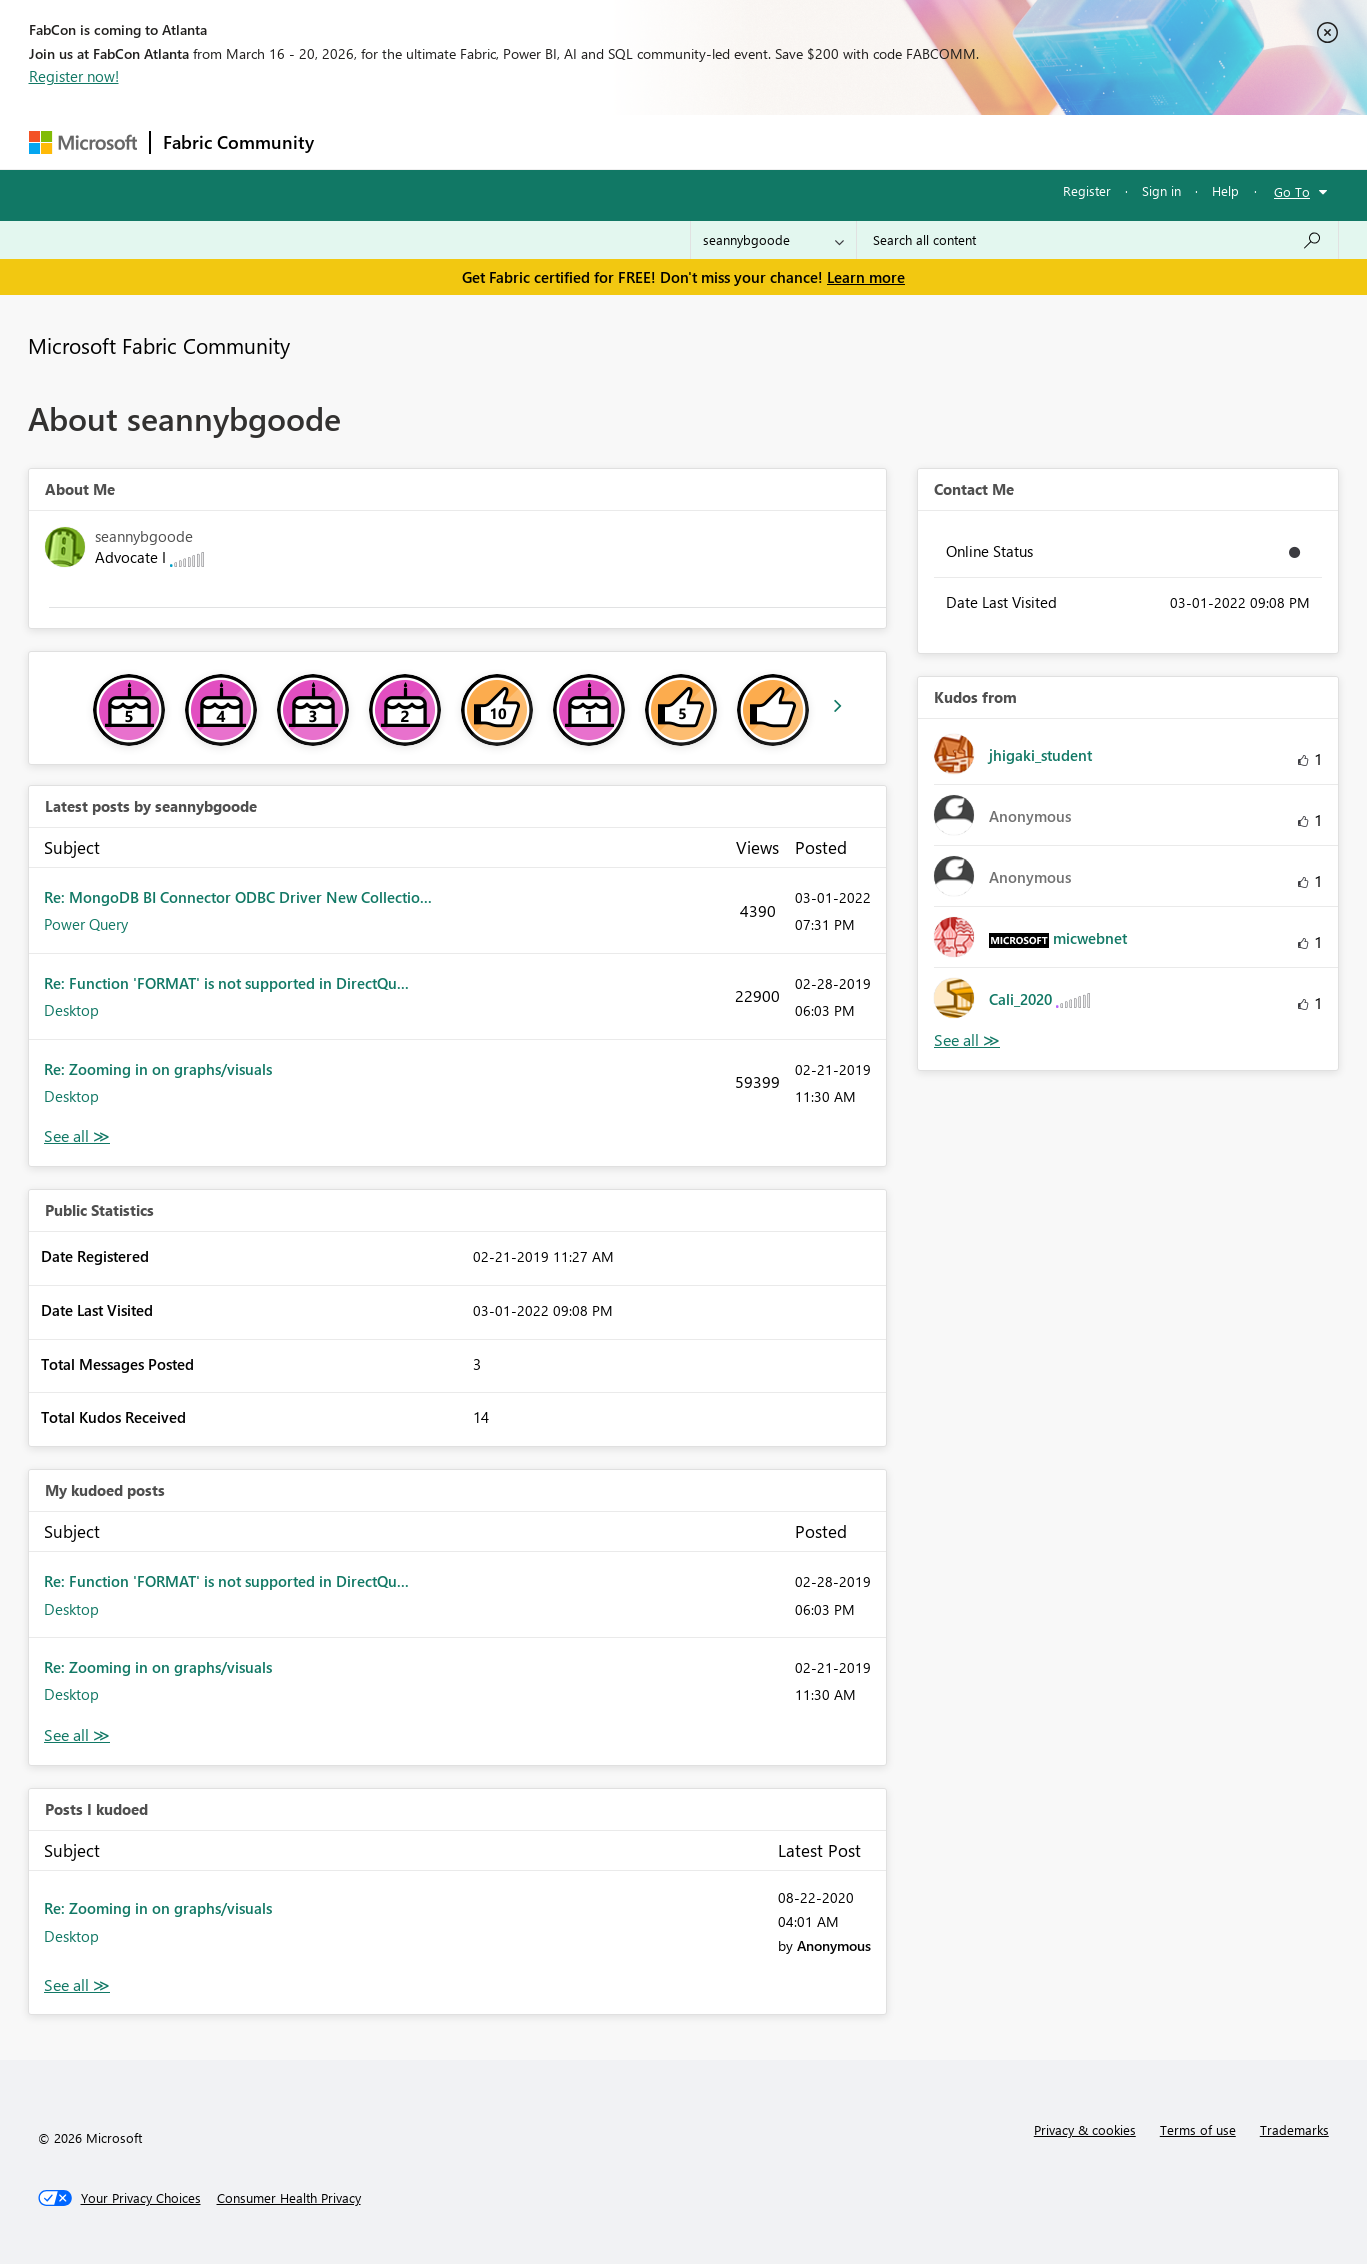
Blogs (708, 141)
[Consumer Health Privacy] (289, 2198)
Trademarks (1294, 2129)
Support (869, 141)
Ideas (529, 141)
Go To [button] (1292, 191)
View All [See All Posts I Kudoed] (77, 1985)
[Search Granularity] (773, 240)
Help (1225, 190)
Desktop (71, 1010)
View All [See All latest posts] (77, 1136)
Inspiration (447, 141)
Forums (359, 141)
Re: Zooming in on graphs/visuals (158, 1069)
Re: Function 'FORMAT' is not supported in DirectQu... (226, 983)
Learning (785, 141)
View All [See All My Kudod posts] (77, 1735)
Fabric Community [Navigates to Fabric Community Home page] (238, 142)
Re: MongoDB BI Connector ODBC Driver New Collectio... (238, 897)
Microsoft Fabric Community (159, 345)
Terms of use (1198, 2129)
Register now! (74, 76)
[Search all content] (1097, 240)
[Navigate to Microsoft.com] (83, 142)
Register (1087, 190)
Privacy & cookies (1085, 2129)
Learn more (866, 277)
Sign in (1161, 190)
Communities (618, 141)
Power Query (86, 924)
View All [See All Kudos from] (967, 1040)
